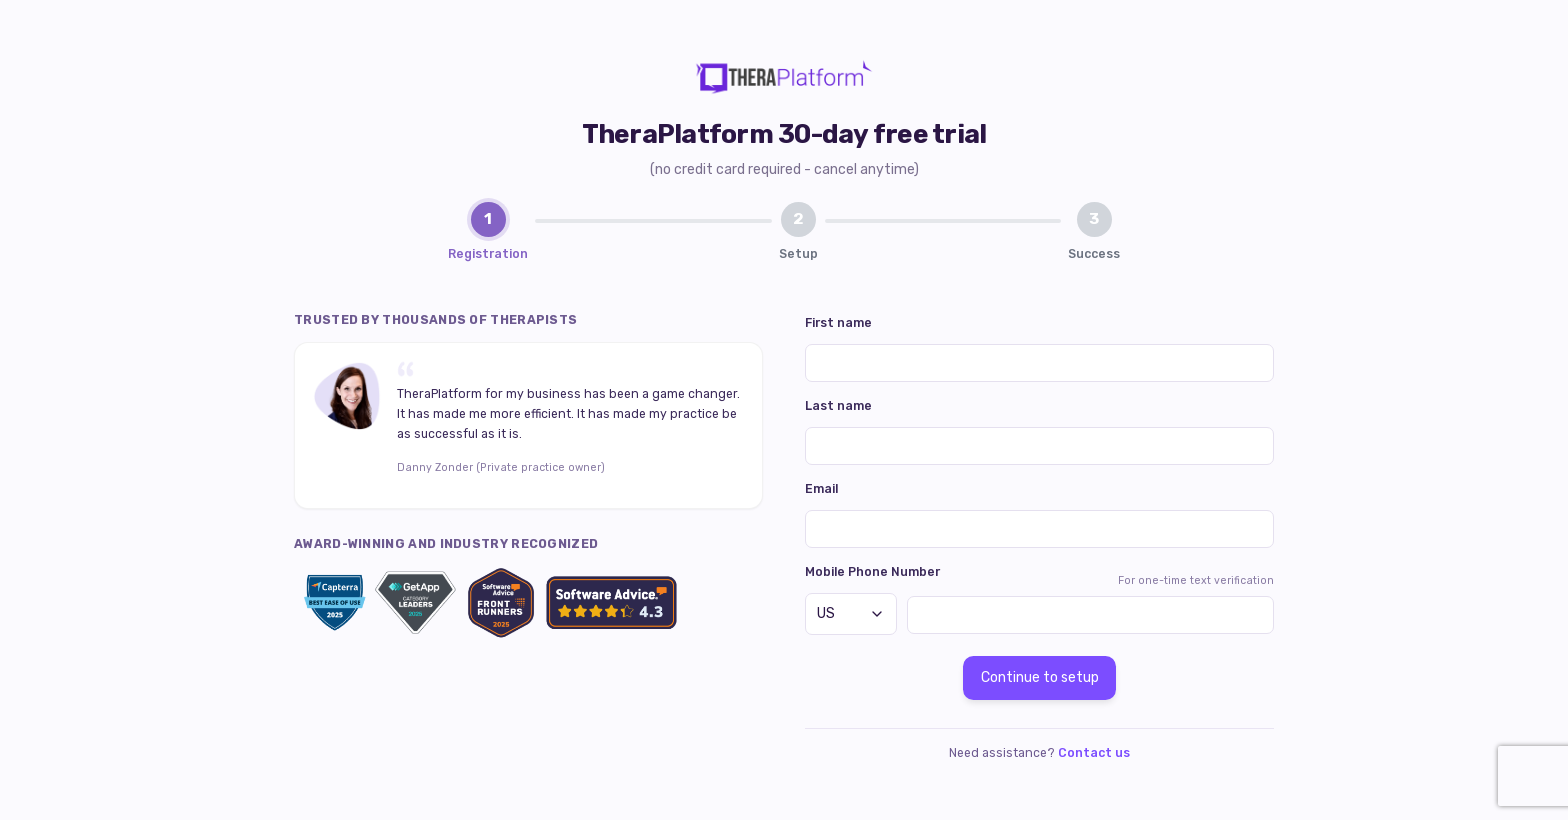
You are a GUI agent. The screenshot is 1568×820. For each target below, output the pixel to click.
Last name (838, 406)
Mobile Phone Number (872, 572)
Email (821, 489)
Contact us (1094, 753)
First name (838, 323)
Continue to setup (1040, 677)
